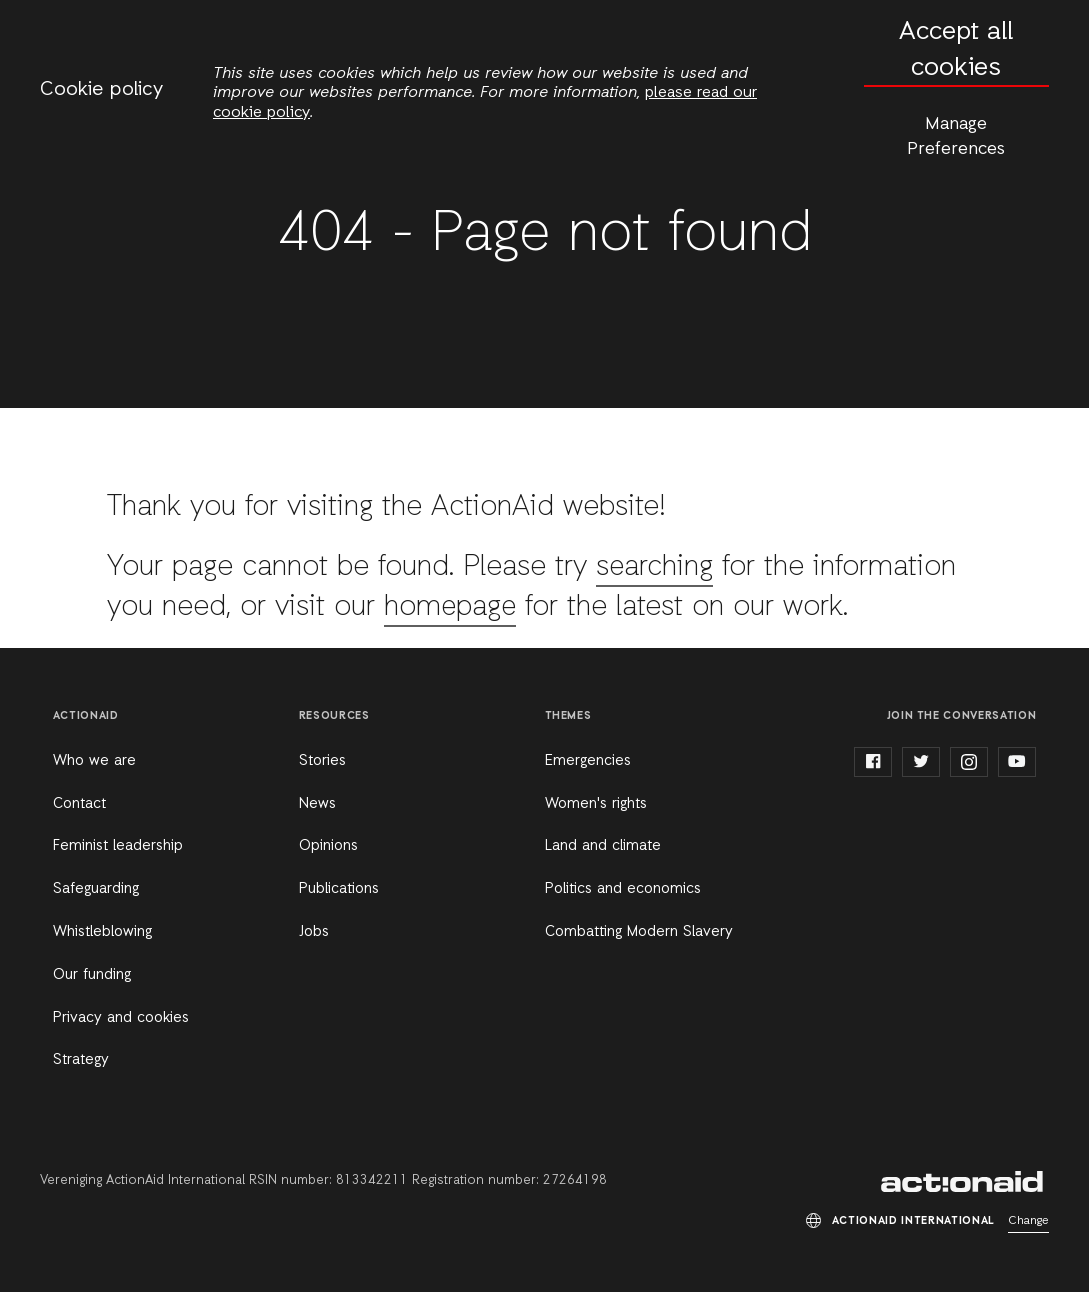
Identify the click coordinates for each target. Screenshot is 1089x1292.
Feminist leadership (118, 846)
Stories (322, 761)
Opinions (328, 846)
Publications (339, 889)
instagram (969, 762)
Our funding (92, 975)
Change (1028, 1221)
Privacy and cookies (121, 1018)
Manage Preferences (956, 136)
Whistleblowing (102, 932)
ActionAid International (965, 1182)
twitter (921, 762)
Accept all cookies (956, 50)
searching (655, 567)
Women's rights (596, 804)
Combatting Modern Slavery (639, 932)
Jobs (314, 932)
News (317, 804)
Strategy (81, 1060)
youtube (1017, 762)
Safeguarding (96, 889)
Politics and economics (623, 889)
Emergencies (588, 761)
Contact (79, 804)
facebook (873, 762)
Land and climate (603, 846)
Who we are (94, 761)
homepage (451, 607)
